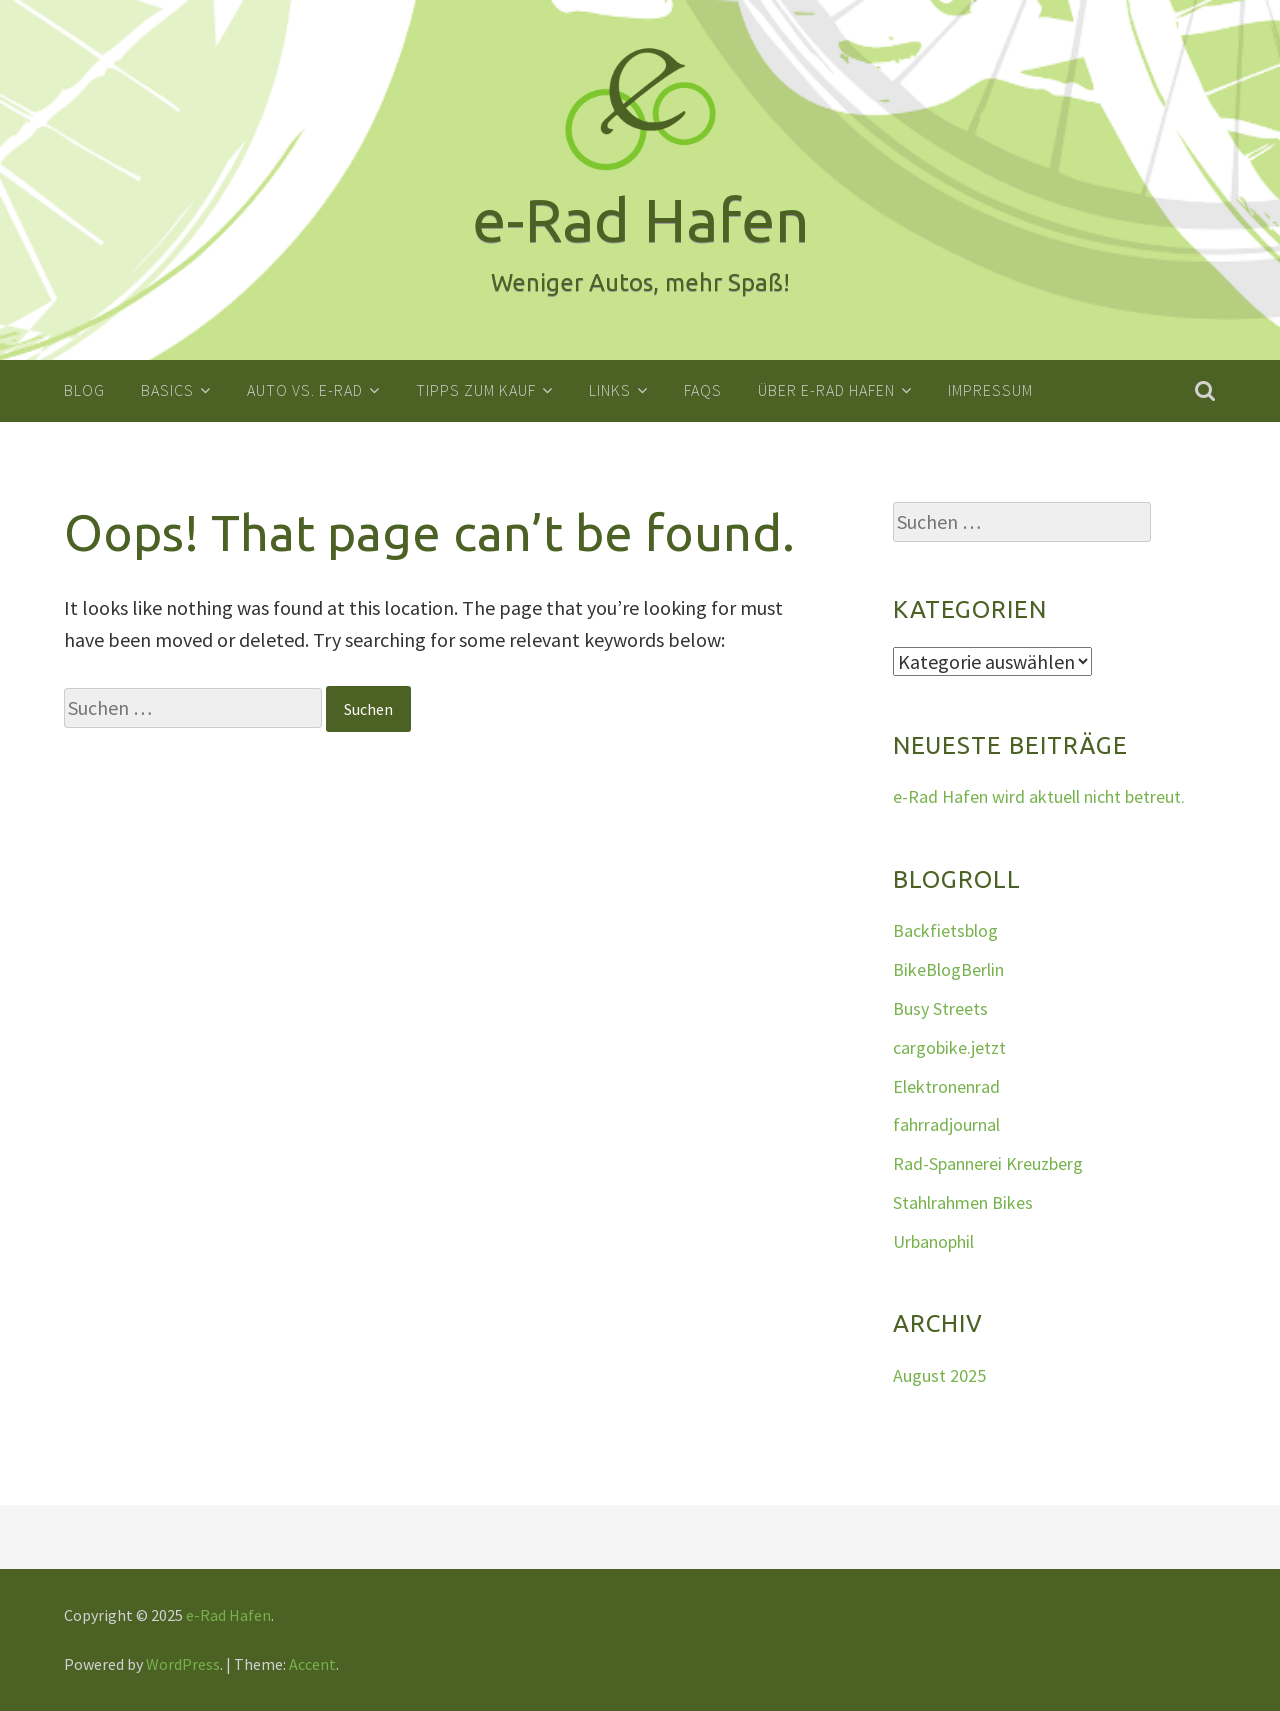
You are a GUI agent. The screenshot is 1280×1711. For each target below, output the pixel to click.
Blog (84, 390)
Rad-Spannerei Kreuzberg (988, 1163)
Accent (312, 1664)
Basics (167, 390)
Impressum (990, 390)
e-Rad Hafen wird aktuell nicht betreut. (1039, 796)
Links (610, 390)
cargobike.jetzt (949, 1046)
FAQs (703, 390)
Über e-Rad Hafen (826, 390)
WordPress (183, 1664)
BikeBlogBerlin (948, 969)
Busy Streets (940, 1007)
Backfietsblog (945, 930)
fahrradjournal (946, 1124)
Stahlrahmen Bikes (963, 1201)
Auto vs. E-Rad (305, 390)
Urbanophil (933, 1240)
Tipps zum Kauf (476, 390)
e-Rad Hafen (228, 1614)
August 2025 (939, 1374)
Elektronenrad (946, 1085)
